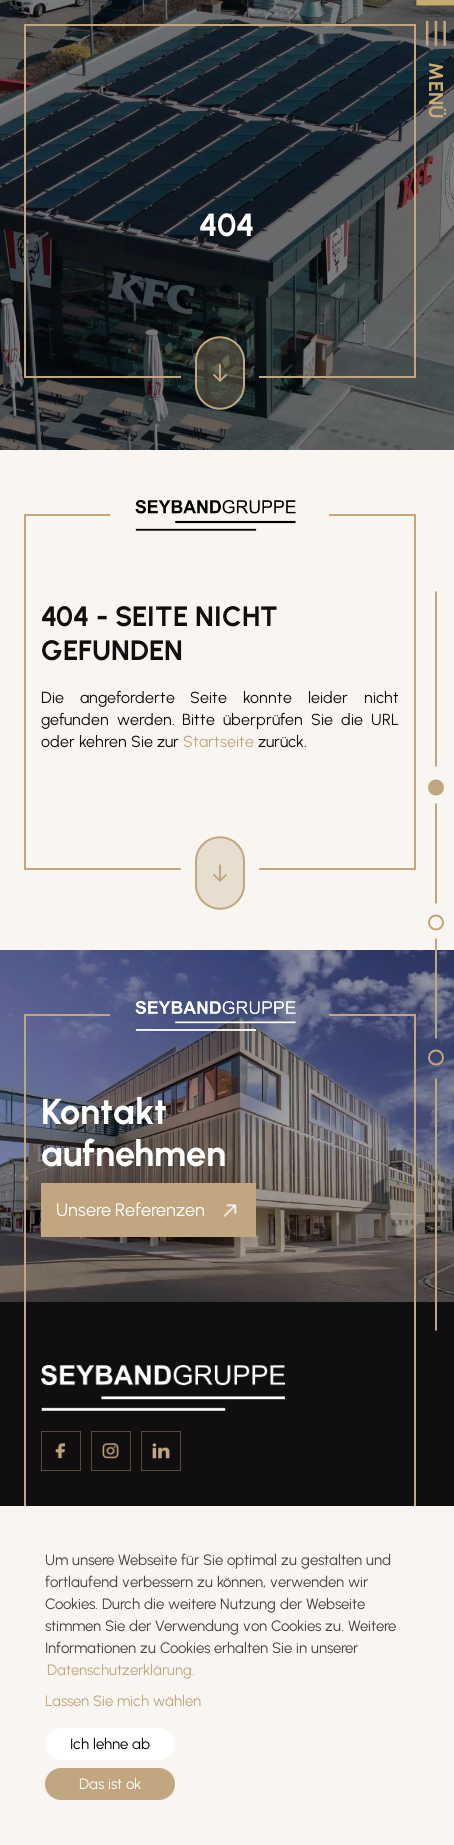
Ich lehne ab (110, 1744)
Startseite (218, 741)
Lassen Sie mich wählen (123, 1701)
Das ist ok (110, 1784)
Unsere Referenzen (132, 1210)
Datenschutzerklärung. (121, 1670)
